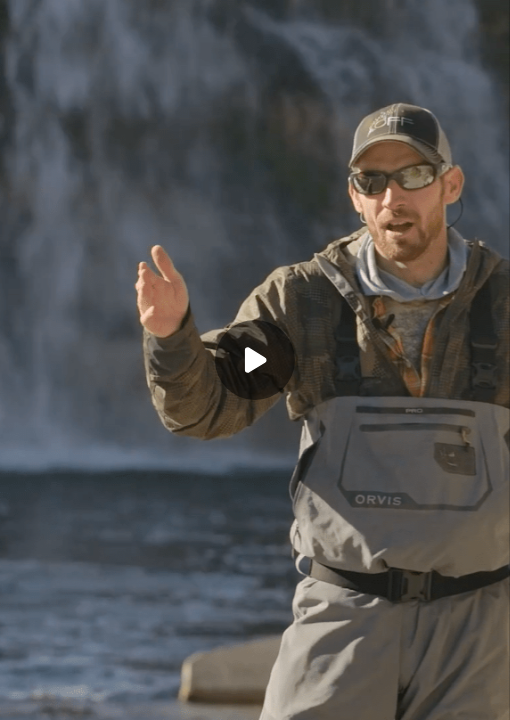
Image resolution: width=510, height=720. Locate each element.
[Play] (255, 360)
